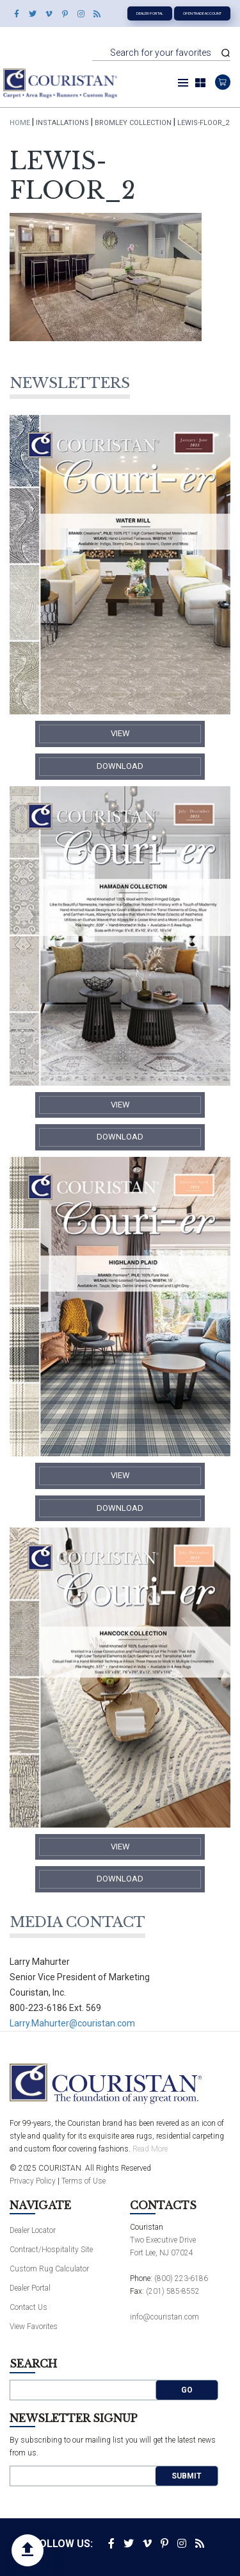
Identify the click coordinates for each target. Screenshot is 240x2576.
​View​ (120, 733)
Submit (187, 2475)
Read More (150, 2148)
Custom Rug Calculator (49, 2268)
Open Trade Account (202, 13)
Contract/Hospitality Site (51, 2249)
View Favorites (34, 2326)
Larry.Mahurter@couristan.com (72, 2023)
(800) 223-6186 (181, 2278)
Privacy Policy (33, 2180)
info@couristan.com (164, 2316)
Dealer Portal (149, 13)
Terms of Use (83, 2180)
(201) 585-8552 (173, 2291)
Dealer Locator (33, 2230)
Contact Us (28, 2307)
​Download (120, 766)
